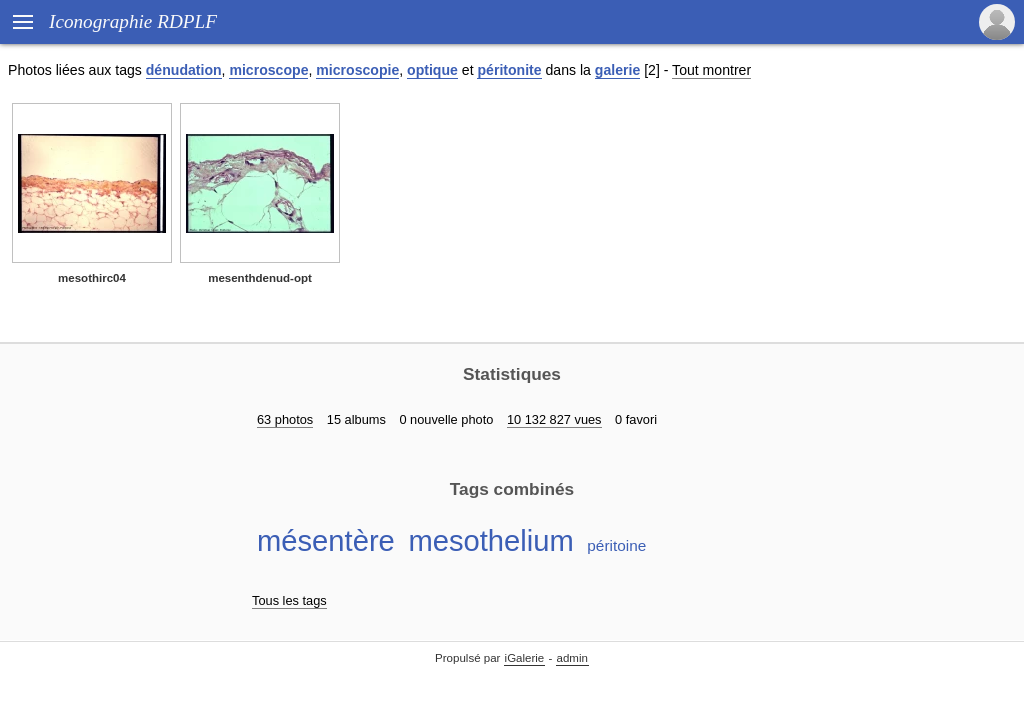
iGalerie (525, 658)
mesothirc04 (92, 278)
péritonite (509, 70)
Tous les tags (289, 600)
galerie (617, 70)
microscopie (357, 70)
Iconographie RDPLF (133, 21)
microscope (268, 70)
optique (432, 70)
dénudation (184, 70)
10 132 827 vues (554, 419)
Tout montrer (711, 70)
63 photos (285, 419)
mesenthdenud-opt (260, 278)
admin (572, 658)
